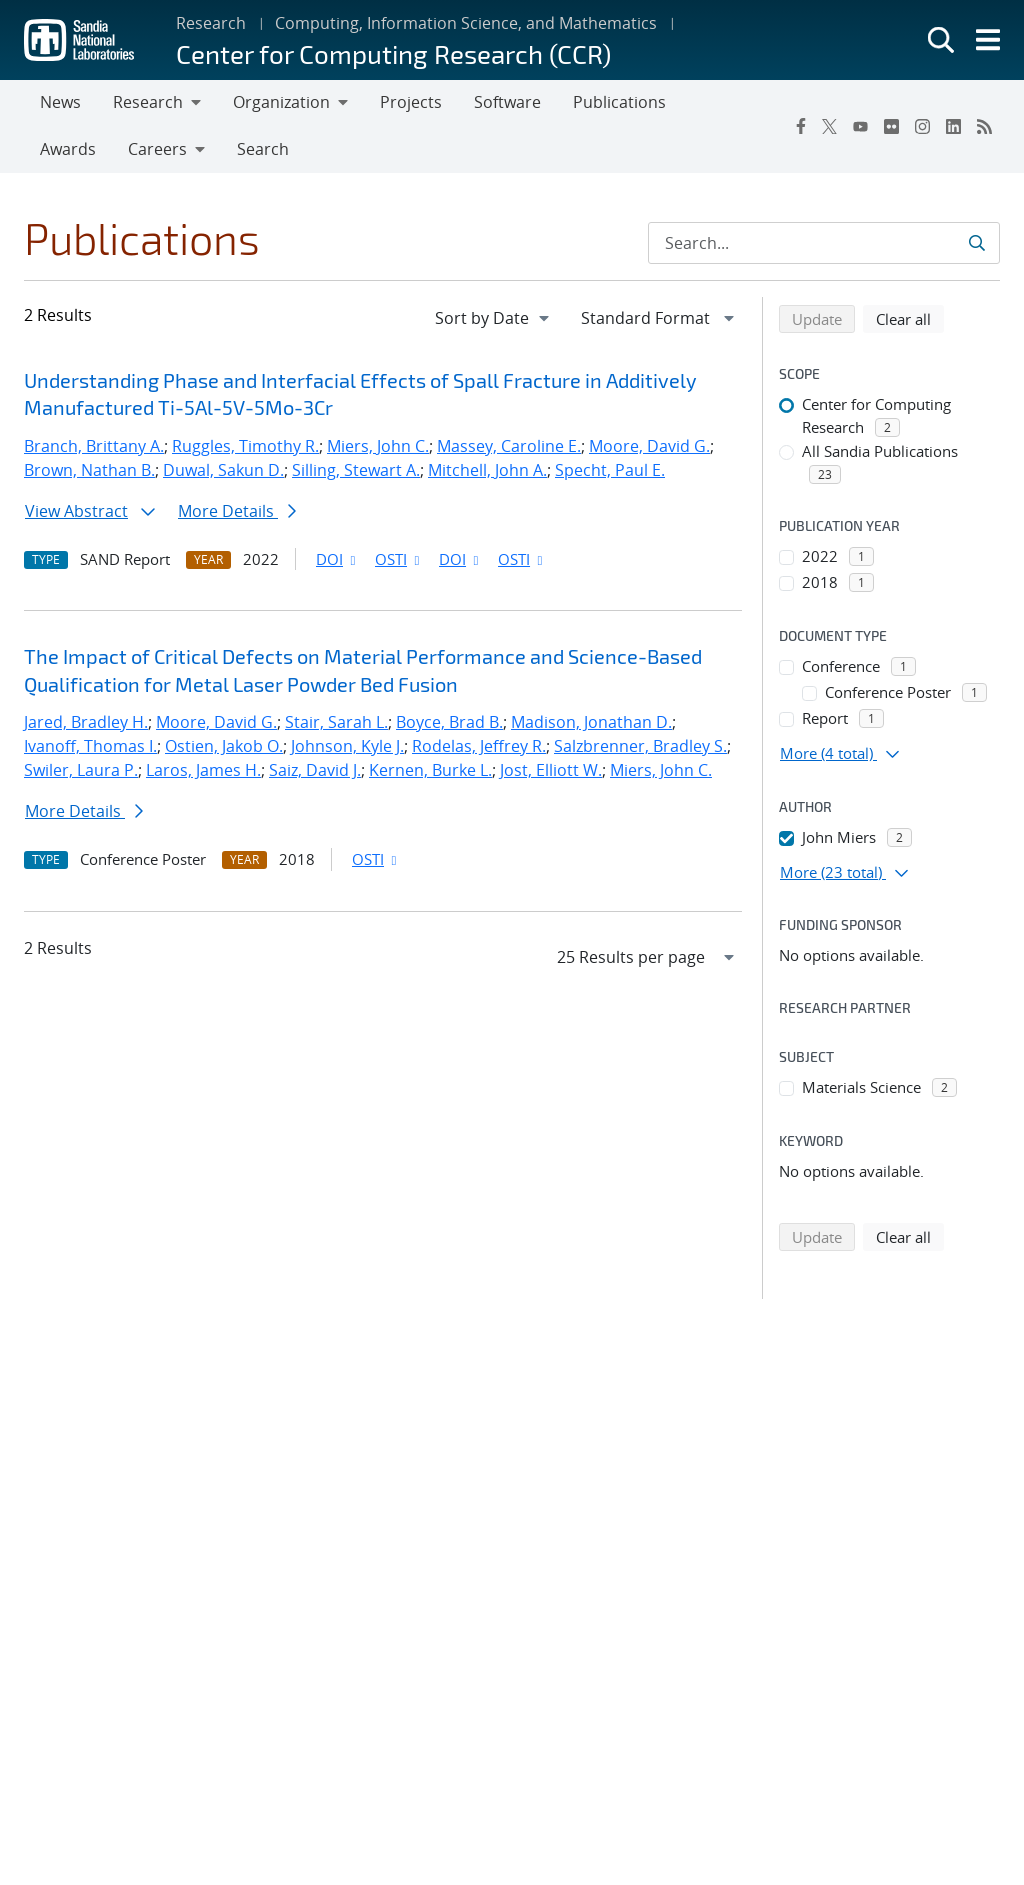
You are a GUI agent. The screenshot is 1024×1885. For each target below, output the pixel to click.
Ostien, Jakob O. (224, 746)
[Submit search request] (976, 243)
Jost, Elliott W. (551, 770)
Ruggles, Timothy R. (245, 446)
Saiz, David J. (315, 770)
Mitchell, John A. (487, 470)
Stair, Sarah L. (336, 722)
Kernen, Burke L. (430, 770)
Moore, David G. (649, 446)
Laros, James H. (203, 770)
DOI (337, 559)
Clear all (910, 318)
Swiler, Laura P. (81, 770)
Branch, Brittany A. (94, 446)
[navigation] (494, 318)
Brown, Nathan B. (89, 470)
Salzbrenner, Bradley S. (640, 746)
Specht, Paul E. (610, 470)
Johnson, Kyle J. (347, 746)
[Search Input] (824, 243)
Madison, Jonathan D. (591, 722)
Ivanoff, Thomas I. (90, 746)
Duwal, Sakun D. (223, 470)
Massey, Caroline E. (509, 446)
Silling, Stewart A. (356, 470)
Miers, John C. (378, 446)
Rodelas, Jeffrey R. (479, 746)
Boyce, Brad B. (449, 722)
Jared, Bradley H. (86, 722)
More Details (237, 511)
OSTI (399, 559)
